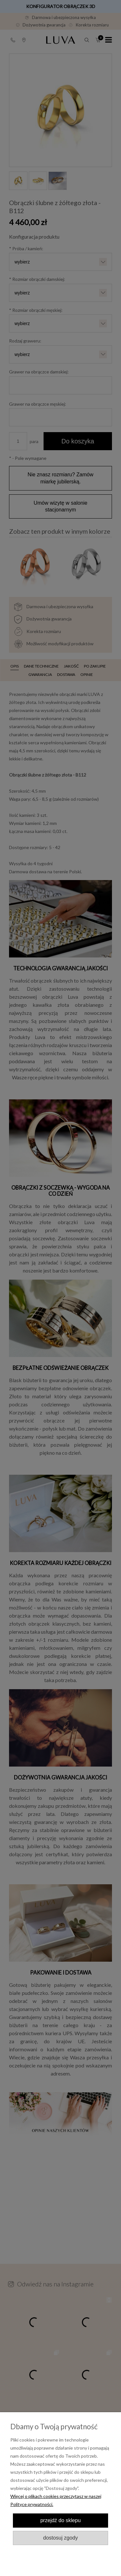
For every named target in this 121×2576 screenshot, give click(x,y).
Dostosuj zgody (60, 2538)
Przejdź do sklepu (60, 2520)
